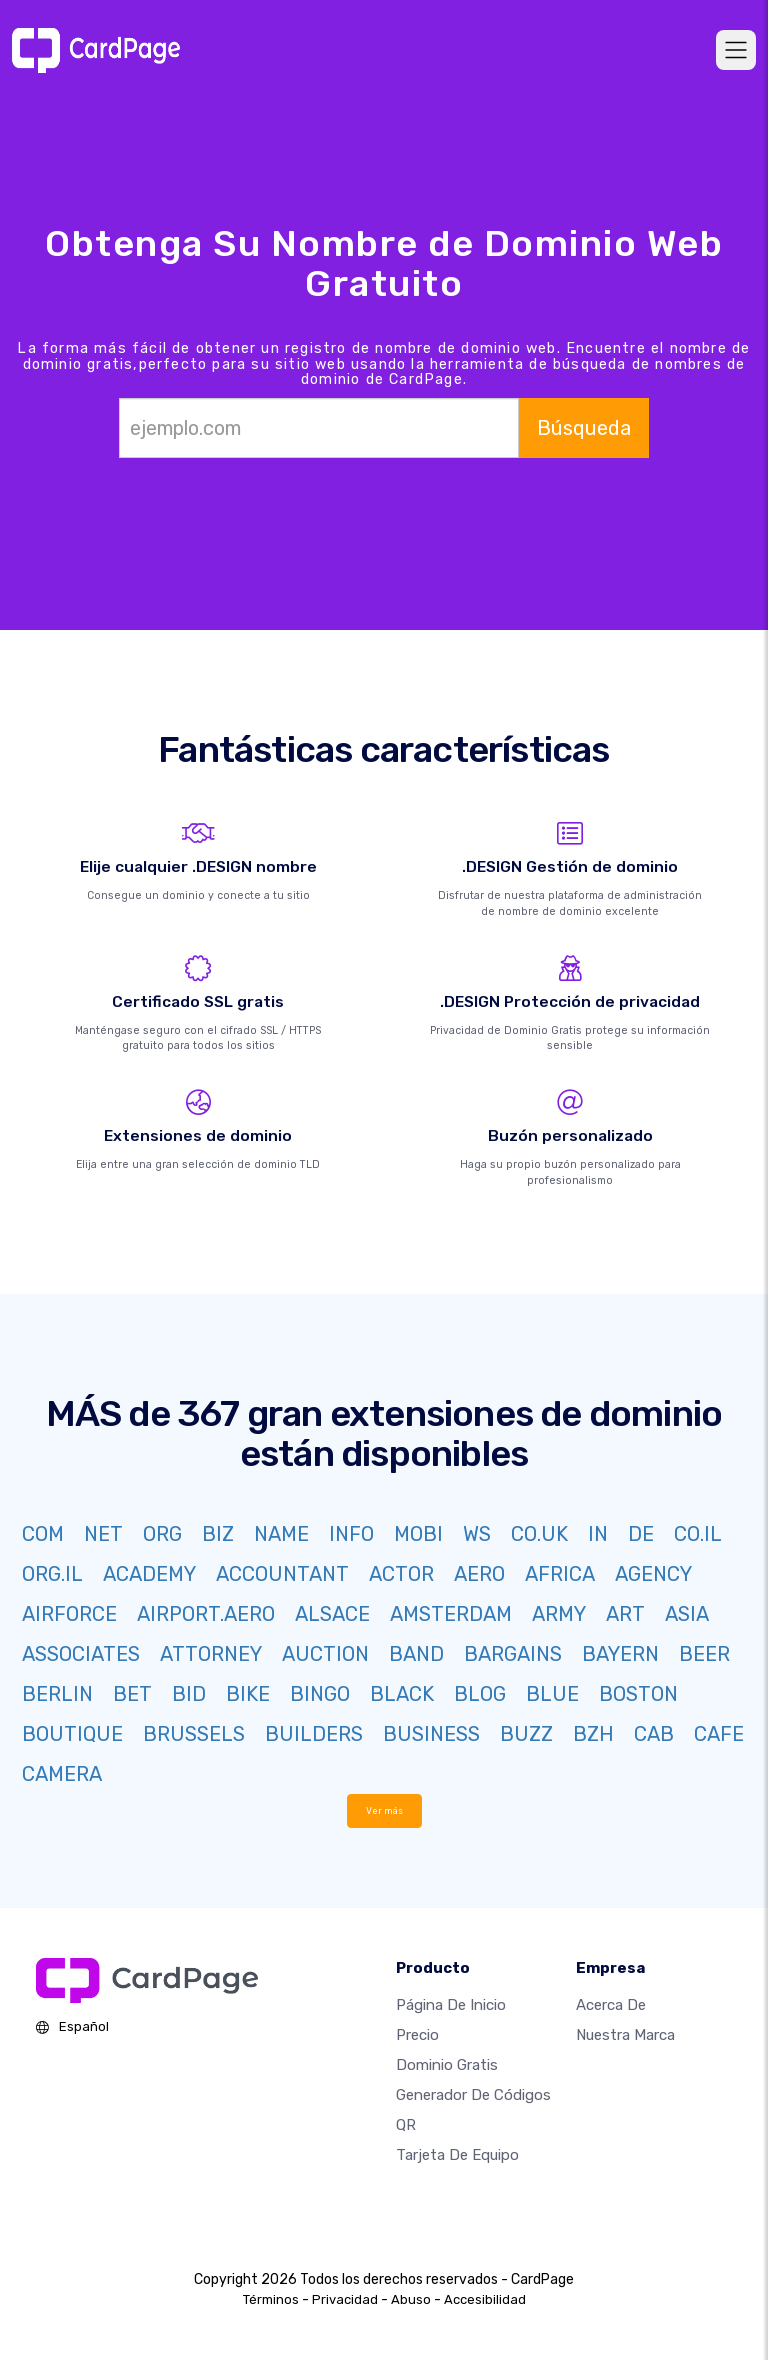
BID (189, 1694)
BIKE (248, 1694)
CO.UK (539, 1534)
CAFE (719, 1734)
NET (103, 1534)
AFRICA (560, 1574)
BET (132, 1694)
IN (598, 1534)
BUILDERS (314, 1734)
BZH (593, 1734)
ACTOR (401, 1574)
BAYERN (620, 1654)
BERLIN (57, 1694)
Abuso (411, 2299)
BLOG (480, 1694)
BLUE (552, 1694)
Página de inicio (451, 2005)
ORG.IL (52, 1574)
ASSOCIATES (81, 1654)
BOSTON (638, 1694)
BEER (704, 1654)
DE (641, 1534)
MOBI (418, 1534)
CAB (654, 1734)
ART (625, 1614)
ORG (162, 1534)
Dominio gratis (447, 2065)
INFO (351, 1534)
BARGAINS (513, 1654)
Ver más (384, 1810)
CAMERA (62, 1774)
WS (477, 1534)
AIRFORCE (69, 1614)
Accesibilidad (485, 2299)
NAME (281, 1534)
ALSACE (332, 1614)
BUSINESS (431, 1734)
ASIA (687, 1614)
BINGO (320, 1694)
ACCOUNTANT (282, 1574)
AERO (479, 1574)
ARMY (559, 1614)
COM (43, 1534)
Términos (271, 2299)
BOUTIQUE (72, 1734)
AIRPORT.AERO (206, 1614)
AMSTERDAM (451, 1614)
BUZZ (526, 1734)
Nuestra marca (625, 2035)
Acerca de (611, 2005)
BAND (416, 1654)
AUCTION (325, 1654)
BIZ (218, 1534)
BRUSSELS (194, 1734)
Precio (417, 2035)
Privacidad (345, 2299)
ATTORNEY (211, 1654)
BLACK (402, 1694)
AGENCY (653, 1574)
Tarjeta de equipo (457, 2155)
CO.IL (698, 1534)
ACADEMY (149, 1574)
